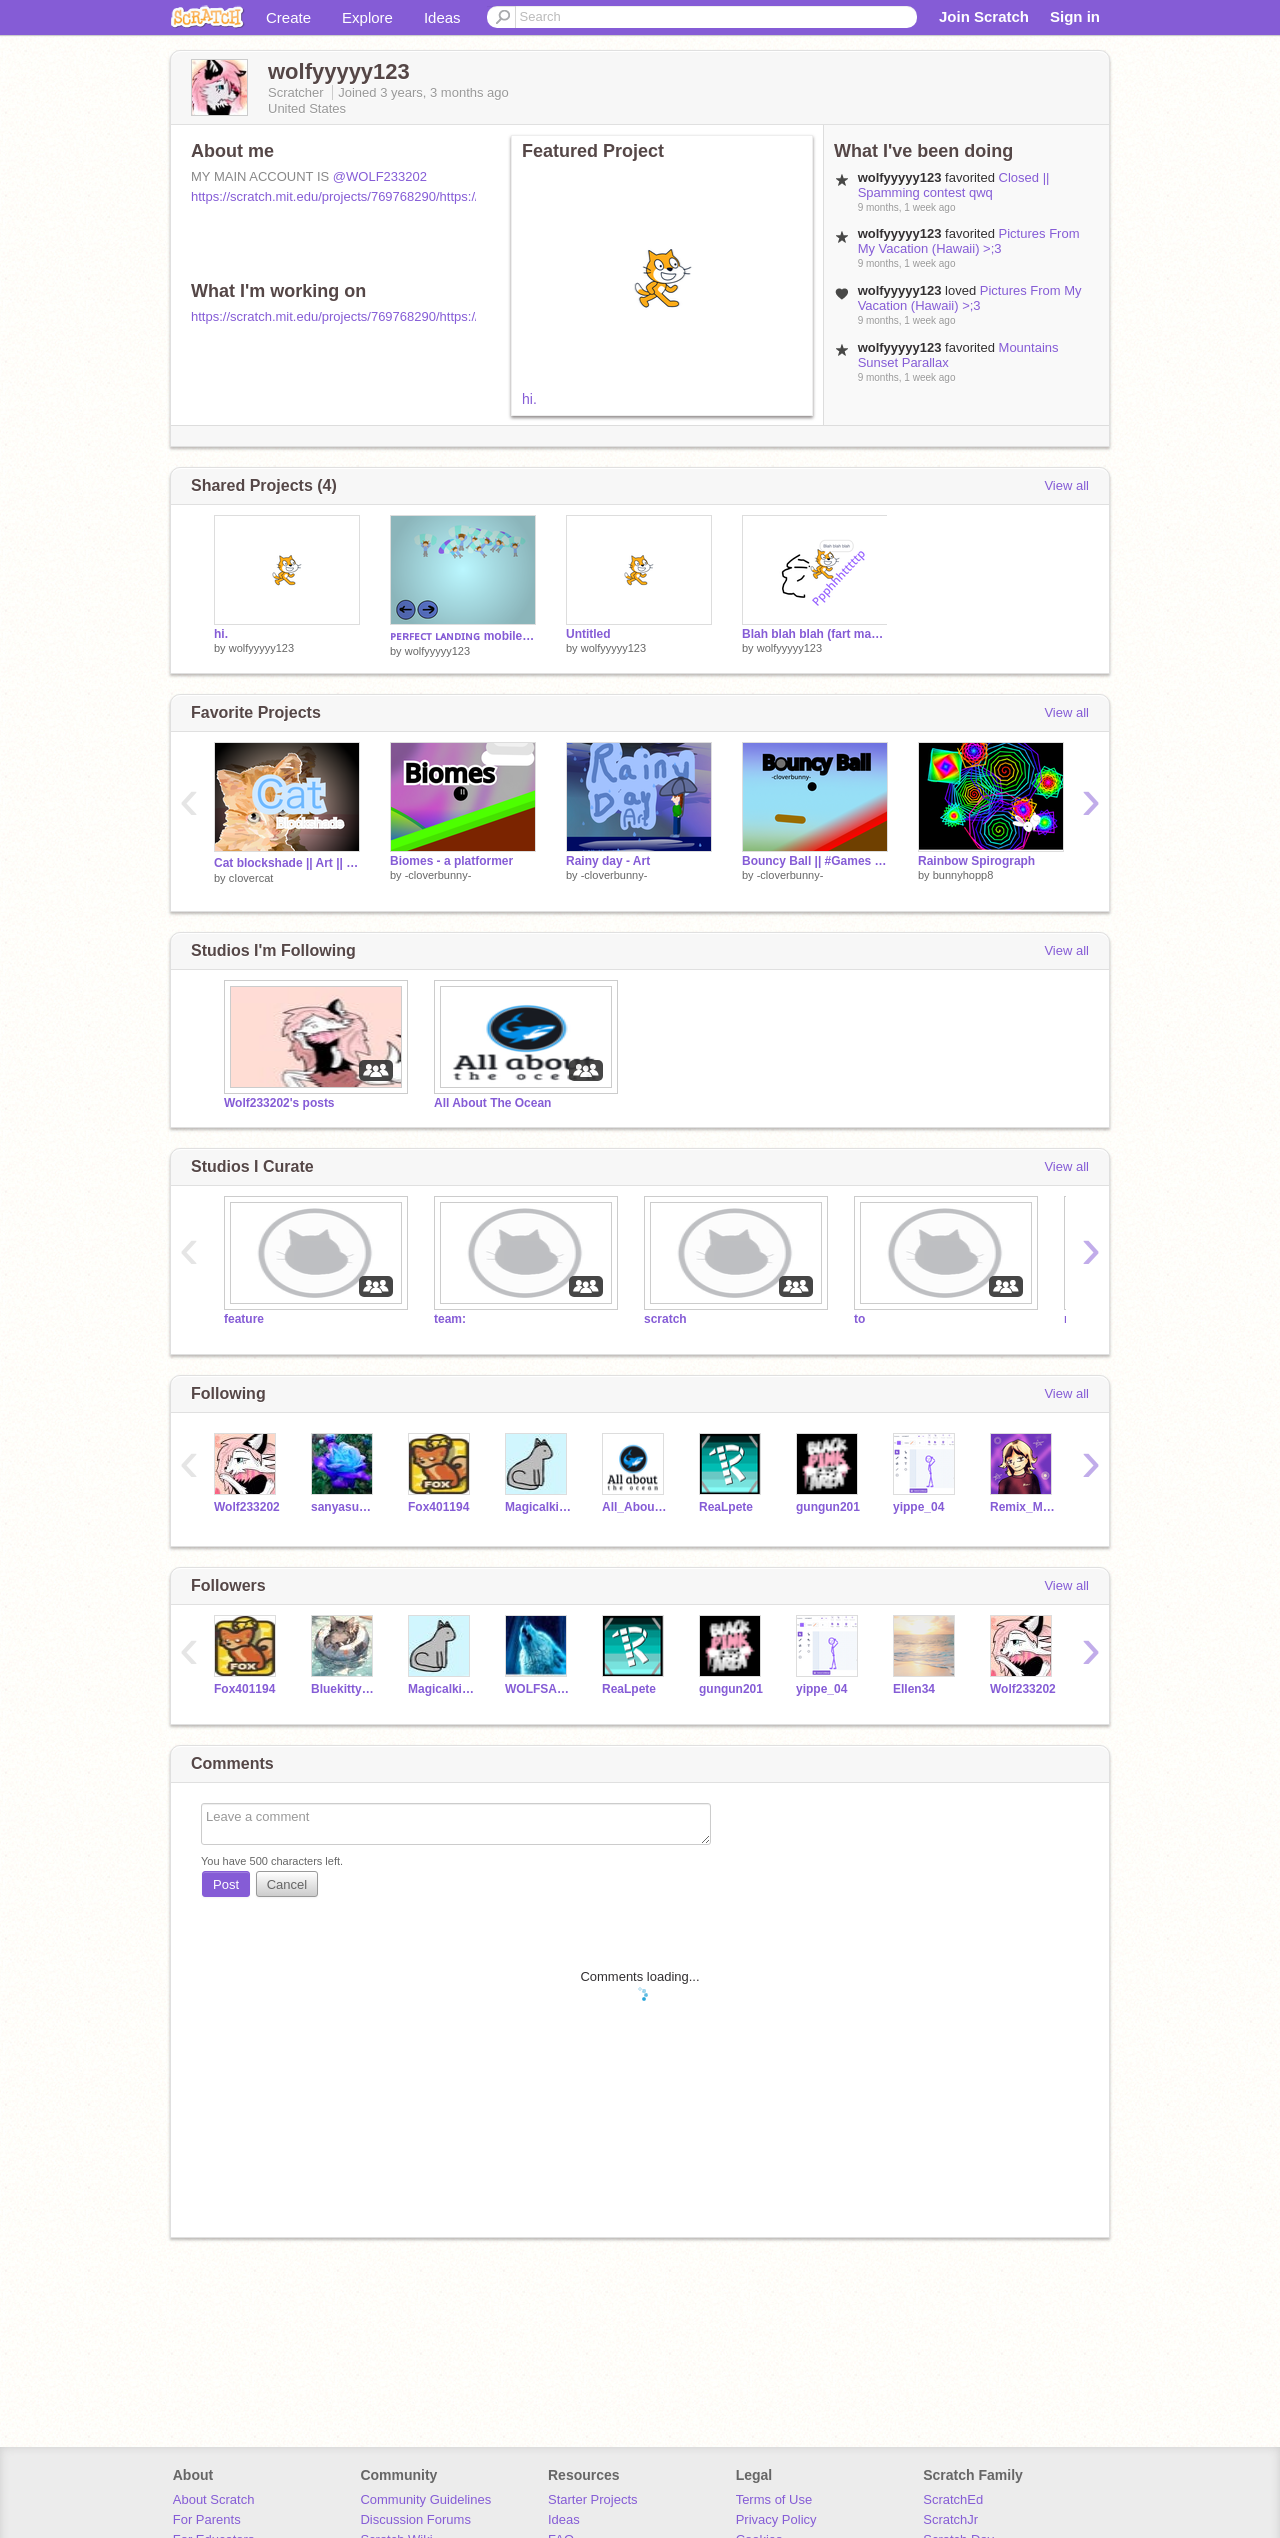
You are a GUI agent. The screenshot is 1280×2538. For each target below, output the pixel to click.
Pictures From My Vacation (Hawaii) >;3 (969, 241)
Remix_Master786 (1023, 1507)
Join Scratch (984, 16)
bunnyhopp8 (963, 875)
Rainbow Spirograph (976, 861)
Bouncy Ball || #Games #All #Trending (815, 861)
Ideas (442, 17)
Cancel (287, 1884)
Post (226, 1884)
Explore (367, 17)
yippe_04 (918, 1507)
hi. (529, 399)
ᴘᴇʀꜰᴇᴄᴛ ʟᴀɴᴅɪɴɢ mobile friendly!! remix (463, 636)
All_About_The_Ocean (635, 1507)
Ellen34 (914, 1689)
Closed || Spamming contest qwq (954, 185)
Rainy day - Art (608, 861)
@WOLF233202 (380, 176)
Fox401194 (438, 1507)
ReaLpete (726, 1507)
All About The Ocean (492, 1103)
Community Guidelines (425, 2499)
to (859, 1319)
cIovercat (251, 878)
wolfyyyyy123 (261, 648)
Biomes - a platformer (451, 861)
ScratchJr (950, 2519)
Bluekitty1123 (344, 1689)
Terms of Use (774, 2499)
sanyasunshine (344, 1507)
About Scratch (214, 2499)
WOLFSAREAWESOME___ (538, 1689)
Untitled (588, 634)
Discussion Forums (415, 2519)
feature (244, 1319)
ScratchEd (953, 2499)
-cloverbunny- (438, 875)
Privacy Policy (776, 2519)
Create (288, 17)
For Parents (207, 2519)
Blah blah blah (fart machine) (815, 634)
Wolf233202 (247, 1507)
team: (450, 1319)
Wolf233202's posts (279, 1103)
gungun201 (828, 1507)
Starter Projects (593, 2499)
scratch (665, 1319)
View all (1066, 485)
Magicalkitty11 (538, 1507)
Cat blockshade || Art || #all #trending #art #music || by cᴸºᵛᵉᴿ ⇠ (287, 863)
